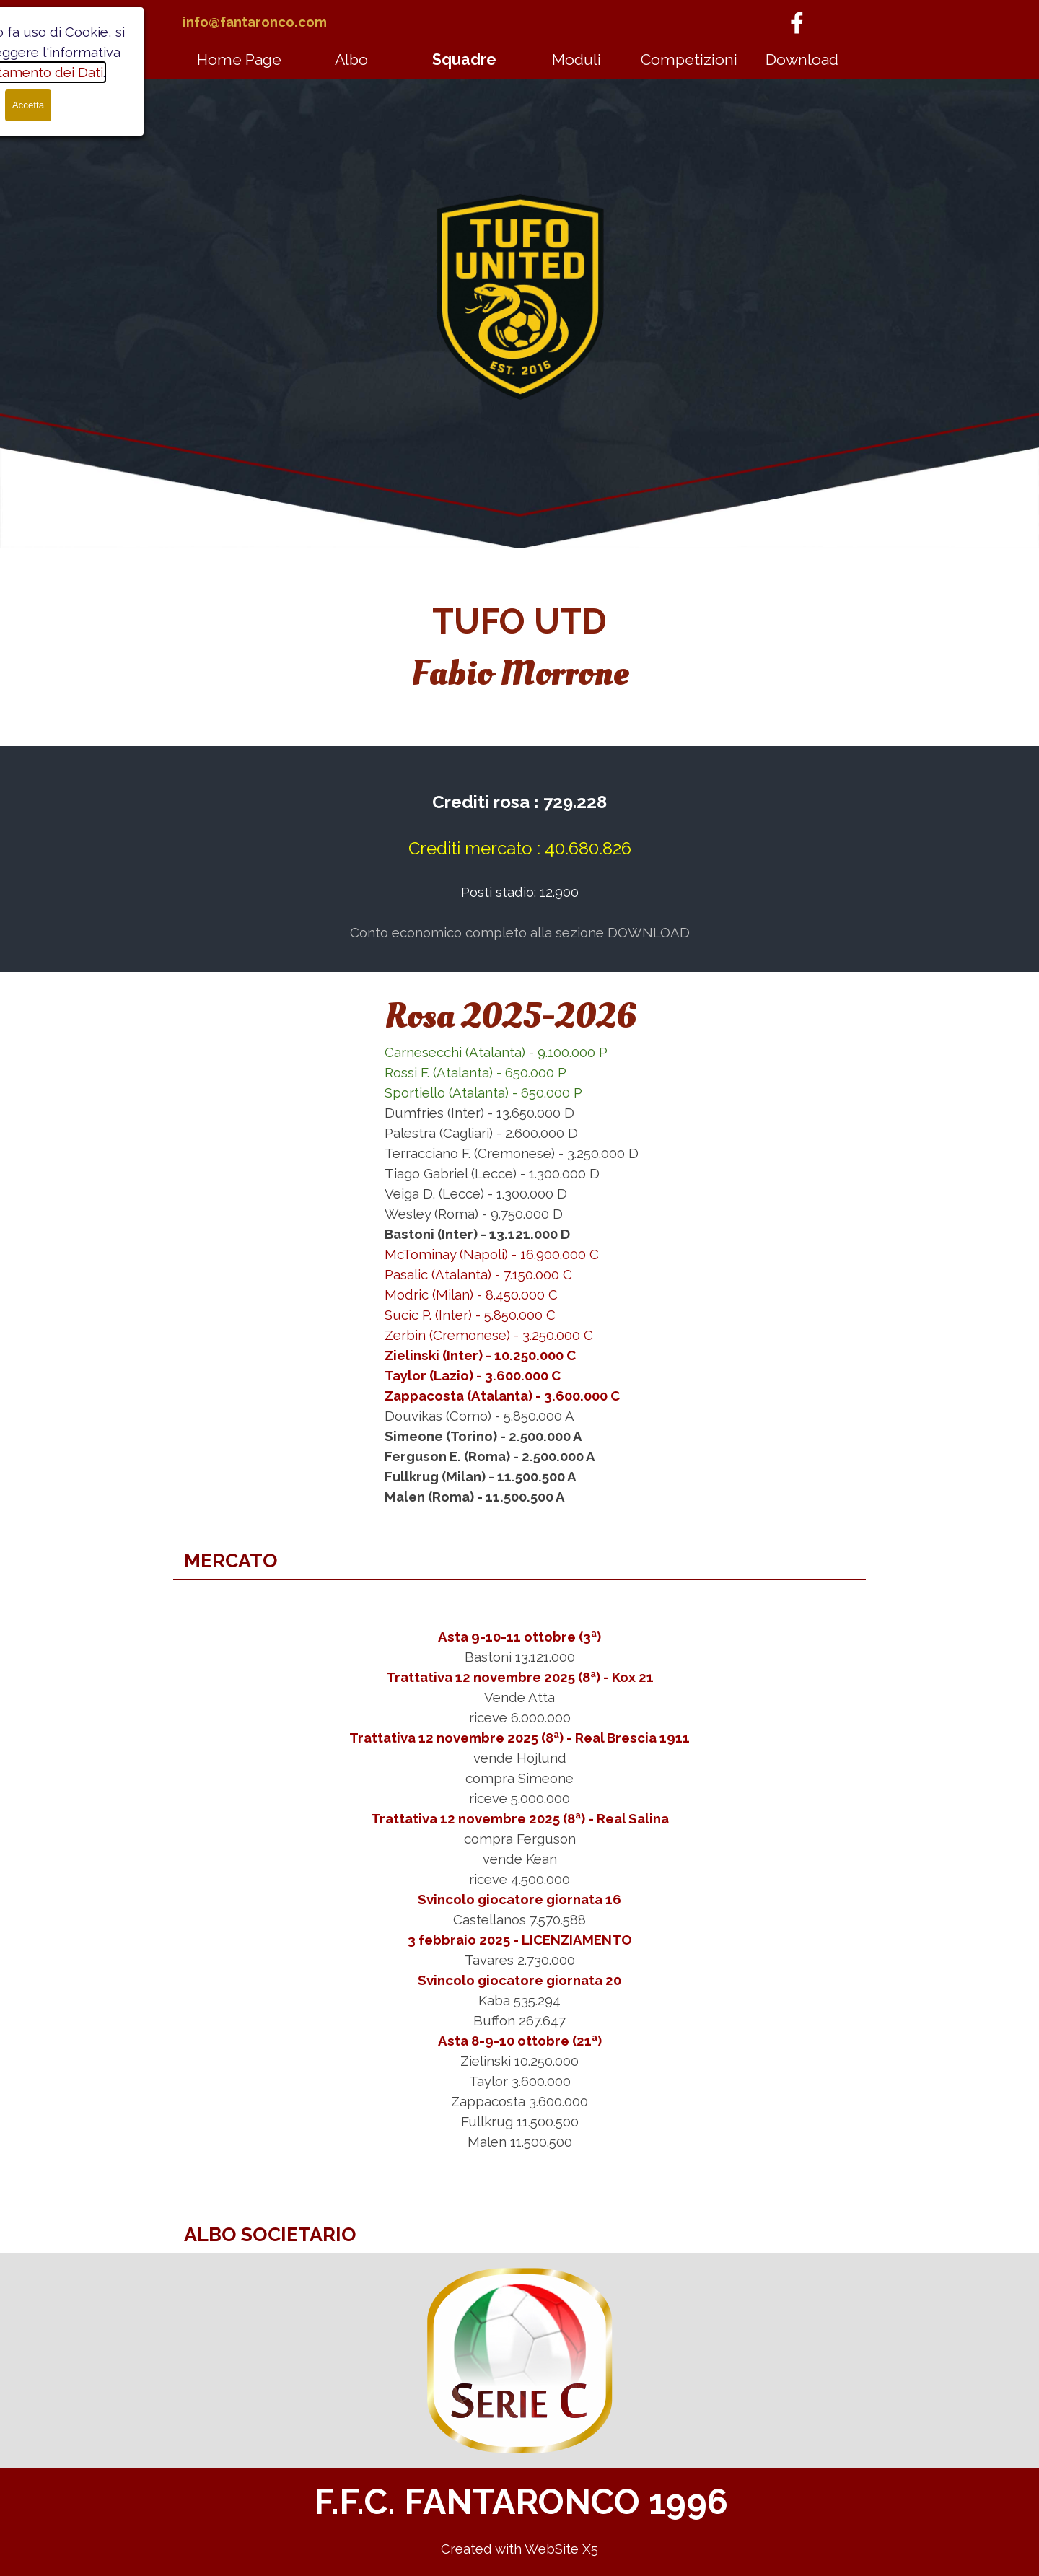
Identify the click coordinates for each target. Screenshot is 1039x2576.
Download (802, 60)
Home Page (239, 60)
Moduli (576, 60)
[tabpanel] (274, 22)
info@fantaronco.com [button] (255, 22)
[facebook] (797, 22)
